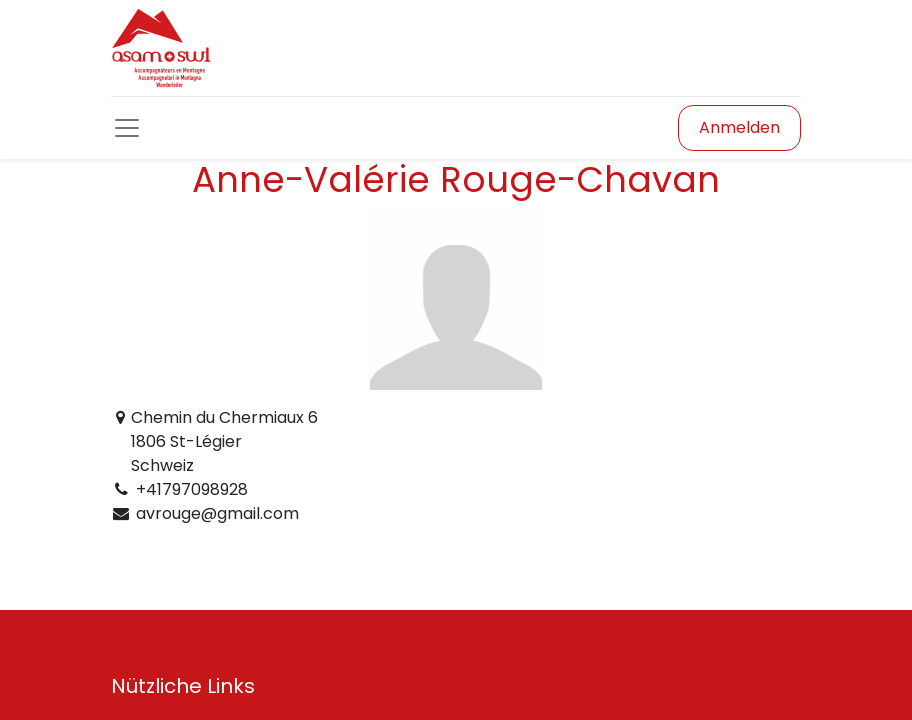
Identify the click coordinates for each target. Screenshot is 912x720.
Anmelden (739, 127)
